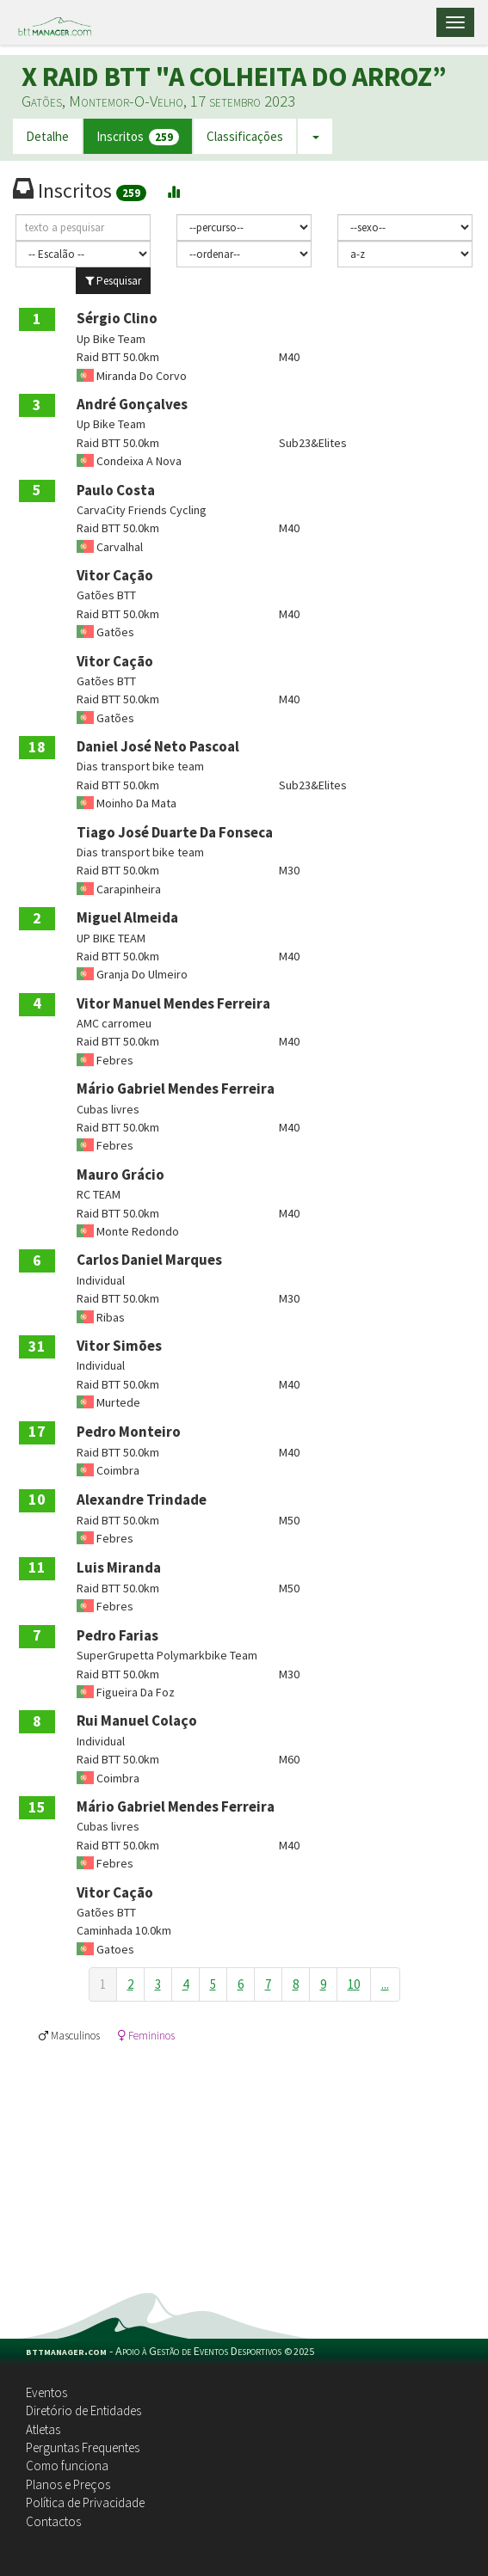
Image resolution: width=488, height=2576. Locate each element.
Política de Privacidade (85, 2502)
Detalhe (47, 136)
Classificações (245, 136)
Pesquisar (113, 280)
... (385, 1984)
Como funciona (67, 2465)
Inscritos (137, 137)
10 (354, 1984)
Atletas (43, 2429)
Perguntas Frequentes (82, 2447)
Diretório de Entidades (83, 2410)
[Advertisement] (244, 2164)
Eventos (46, 2392)
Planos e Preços (68, 2484)
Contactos (53, 2521)
